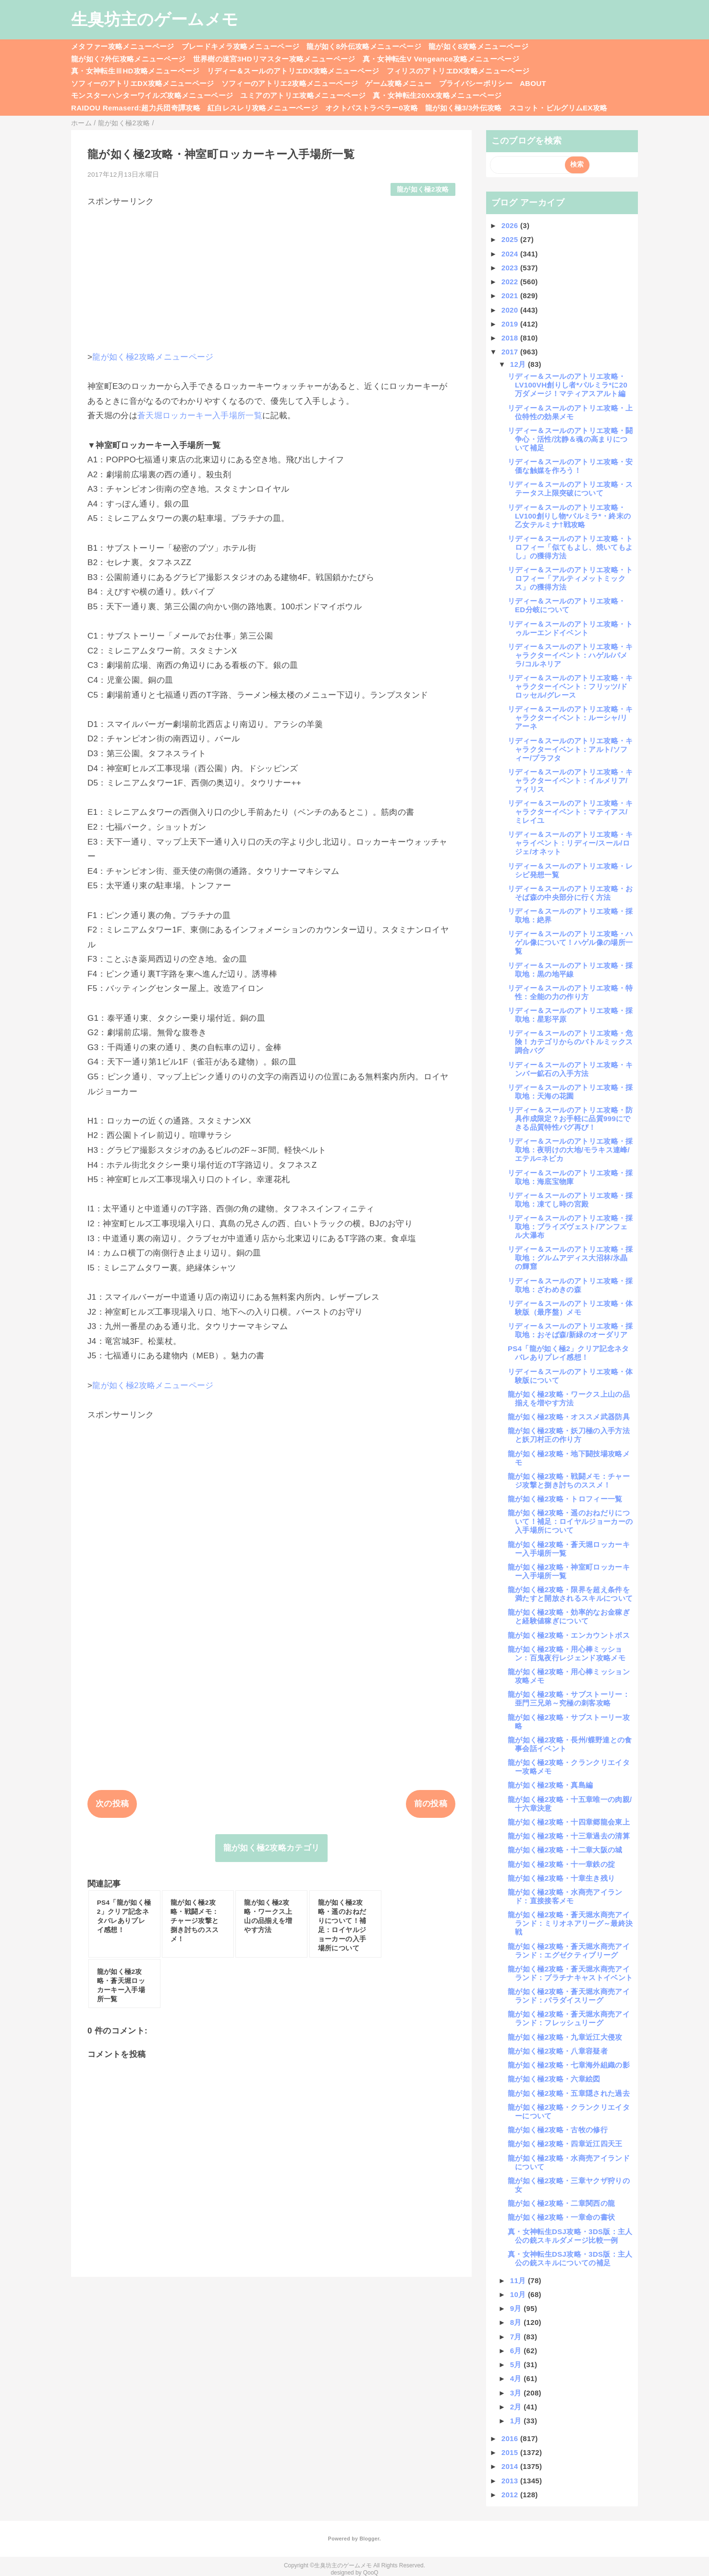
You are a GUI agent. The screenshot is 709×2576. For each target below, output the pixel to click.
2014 (510, 2466)
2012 (510, 2495)
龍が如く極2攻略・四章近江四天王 (565, 2144)
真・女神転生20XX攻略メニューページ (437, 95)
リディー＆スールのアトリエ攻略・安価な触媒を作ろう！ (570, 466)
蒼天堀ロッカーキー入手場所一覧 (199, 415)
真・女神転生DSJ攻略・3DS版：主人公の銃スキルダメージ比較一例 (570, 2235)
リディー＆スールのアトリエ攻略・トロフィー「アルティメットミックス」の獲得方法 (570, 578)
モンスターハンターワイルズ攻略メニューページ (152, 95)
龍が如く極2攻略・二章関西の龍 (561, 2203)
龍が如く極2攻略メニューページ (153, 357)
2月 (517, 2407)
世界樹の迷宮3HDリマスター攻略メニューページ (274, 59)
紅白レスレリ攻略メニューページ (263, 108)
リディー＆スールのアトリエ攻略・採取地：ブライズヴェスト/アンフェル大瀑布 (570, 1226)
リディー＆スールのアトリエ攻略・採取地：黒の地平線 (570, 969)
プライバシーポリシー (476, 83)
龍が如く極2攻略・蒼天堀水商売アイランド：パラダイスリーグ (569, 1995)
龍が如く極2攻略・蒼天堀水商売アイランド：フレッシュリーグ (569, 2018)
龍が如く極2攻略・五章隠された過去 (569, 2093)
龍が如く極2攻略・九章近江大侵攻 (565, 2037)
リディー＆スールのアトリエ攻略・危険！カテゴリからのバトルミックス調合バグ (570, 1041)
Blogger (369, 2538)
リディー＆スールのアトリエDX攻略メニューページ (293, 71)
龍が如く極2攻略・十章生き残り (561, 1878)
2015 (510, 2452)
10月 (519, 2294)
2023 (510, 268)
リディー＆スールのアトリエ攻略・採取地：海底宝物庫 (570, 1177)
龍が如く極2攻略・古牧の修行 (558, 2130)
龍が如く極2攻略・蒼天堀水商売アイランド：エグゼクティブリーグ (569, 1950)
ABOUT (533, 83)
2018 (510, 338)
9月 (517, 2308)
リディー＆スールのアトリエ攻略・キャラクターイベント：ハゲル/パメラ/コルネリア (570, 655)
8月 (517, 2322)
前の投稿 (430, 1803)
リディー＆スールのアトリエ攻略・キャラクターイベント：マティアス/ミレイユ (570, 811)
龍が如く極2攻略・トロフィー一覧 (565, 1499)
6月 (517, 2350)
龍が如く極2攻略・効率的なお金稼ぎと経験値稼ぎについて (569, 1616)
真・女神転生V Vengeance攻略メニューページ (441, 59)
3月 (517, 2393)
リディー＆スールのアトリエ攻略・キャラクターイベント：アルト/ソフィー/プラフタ (570, 749)
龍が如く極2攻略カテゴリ (271, 1847)
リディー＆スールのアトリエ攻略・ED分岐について (566, 605)
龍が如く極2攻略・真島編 (550, 1785)
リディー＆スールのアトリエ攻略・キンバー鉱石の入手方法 (570, 1069)
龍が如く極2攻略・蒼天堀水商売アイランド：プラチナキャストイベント (570, 1973)
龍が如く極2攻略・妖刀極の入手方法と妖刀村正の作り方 (569, 1435)
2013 (510, 2481)
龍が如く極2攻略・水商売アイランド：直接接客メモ (565, 1896)
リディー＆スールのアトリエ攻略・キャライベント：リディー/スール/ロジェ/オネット (570, 843)
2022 (510, 282)
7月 (517, 2337)
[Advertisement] (271, 274)
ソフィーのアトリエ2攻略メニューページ (289, 83)
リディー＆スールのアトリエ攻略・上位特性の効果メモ (570, 412)
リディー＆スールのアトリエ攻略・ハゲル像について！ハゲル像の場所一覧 (570, 942)
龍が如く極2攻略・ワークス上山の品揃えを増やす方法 (569, 1398)
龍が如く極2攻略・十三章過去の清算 (569, 1836)
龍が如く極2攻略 (423, 189)
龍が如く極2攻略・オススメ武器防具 (569, 1417)
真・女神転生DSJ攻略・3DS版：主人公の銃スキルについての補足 (570, 2258)
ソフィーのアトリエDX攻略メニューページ (142, 83)
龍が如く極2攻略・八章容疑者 (558, 2051)
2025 (510, 239)
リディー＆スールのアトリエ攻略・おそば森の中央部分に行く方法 (570, 892)
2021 (510, 295)
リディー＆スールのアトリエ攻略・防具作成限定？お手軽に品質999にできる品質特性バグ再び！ (570, 1118)
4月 (517, 2378)
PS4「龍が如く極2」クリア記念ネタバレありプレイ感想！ (568, 1352)
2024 (510, 254)
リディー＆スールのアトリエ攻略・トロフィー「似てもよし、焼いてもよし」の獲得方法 (570, 547)
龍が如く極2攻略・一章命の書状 (561, 2217)
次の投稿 (112, 1803)
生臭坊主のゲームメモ (154, 19)
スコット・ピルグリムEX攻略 (558, 108)
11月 (519, 2280)
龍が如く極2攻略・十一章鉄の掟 (561, 1864)
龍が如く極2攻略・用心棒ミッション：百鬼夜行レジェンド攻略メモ (566, 1653)
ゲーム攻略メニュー (398, 83)
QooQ (371, 2572)
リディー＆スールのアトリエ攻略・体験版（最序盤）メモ (570, 1307)
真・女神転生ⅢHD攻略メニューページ (135, 71)
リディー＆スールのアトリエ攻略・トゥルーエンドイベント (570, 628)
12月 (519, 364)
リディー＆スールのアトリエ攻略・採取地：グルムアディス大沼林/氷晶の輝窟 (570, 1257)
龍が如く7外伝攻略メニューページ (128, 59)
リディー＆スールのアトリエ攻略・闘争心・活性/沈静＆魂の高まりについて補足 (570, 439)
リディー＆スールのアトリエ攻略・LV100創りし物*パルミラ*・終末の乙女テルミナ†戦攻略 (569, 516)
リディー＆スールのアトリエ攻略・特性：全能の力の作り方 (570, 992)
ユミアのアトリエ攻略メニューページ (303, 95)
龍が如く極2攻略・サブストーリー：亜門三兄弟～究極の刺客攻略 (569, 1698)
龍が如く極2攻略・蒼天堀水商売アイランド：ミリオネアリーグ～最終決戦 (570, 1923)
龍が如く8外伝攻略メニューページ (363, 46)
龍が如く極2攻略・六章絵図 (554, 2079)
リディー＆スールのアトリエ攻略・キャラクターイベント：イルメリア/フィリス (570, 780)
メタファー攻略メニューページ (122, 46)
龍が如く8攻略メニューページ (478, 46)
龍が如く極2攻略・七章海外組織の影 (569, 2065)
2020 (510, 310)
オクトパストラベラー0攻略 (371, 108)
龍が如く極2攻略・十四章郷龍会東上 (569, 1822)
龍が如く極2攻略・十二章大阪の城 (565, 1850)
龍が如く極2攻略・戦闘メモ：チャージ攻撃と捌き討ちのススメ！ (569, 1480)
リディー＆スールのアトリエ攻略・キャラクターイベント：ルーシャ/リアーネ (570, 717)
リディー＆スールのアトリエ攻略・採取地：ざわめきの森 (570, 1285)
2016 (510, 2438)
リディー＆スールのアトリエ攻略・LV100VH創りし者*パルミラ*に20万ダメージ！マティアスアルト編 (567, 385)
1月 (517, 2421)
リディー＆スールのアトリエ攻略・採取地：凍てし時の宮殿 (570, 1199)
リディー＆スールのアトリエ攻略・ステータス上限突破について (570, 488)
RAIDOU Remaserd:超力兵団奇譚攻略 (135, 108)
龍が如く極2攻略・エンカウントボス (569, 1635)
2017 (510, 352)
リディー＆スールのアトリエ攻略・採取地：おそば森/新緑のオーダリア (570, 1330)
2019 (510, 324)
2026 (510, 225)
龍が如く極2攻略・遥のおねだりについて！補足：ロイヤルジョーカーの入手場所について (570, 1521)
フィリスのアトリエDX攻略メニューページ (458, 71)
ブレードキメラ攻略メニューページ (240, 46)
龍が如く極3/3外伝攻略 (463, 108)
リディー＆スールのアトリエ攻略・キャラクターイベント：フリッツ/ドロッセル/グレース (570, 686)
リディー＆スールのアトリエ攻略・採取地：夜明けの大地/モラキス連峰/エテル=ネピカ (570, 1149)
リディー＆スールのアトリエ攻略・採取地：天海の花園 (570, 1091)
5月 (517, 2364)
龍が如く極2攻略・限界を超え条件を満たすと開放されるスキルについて (570, 1593)
